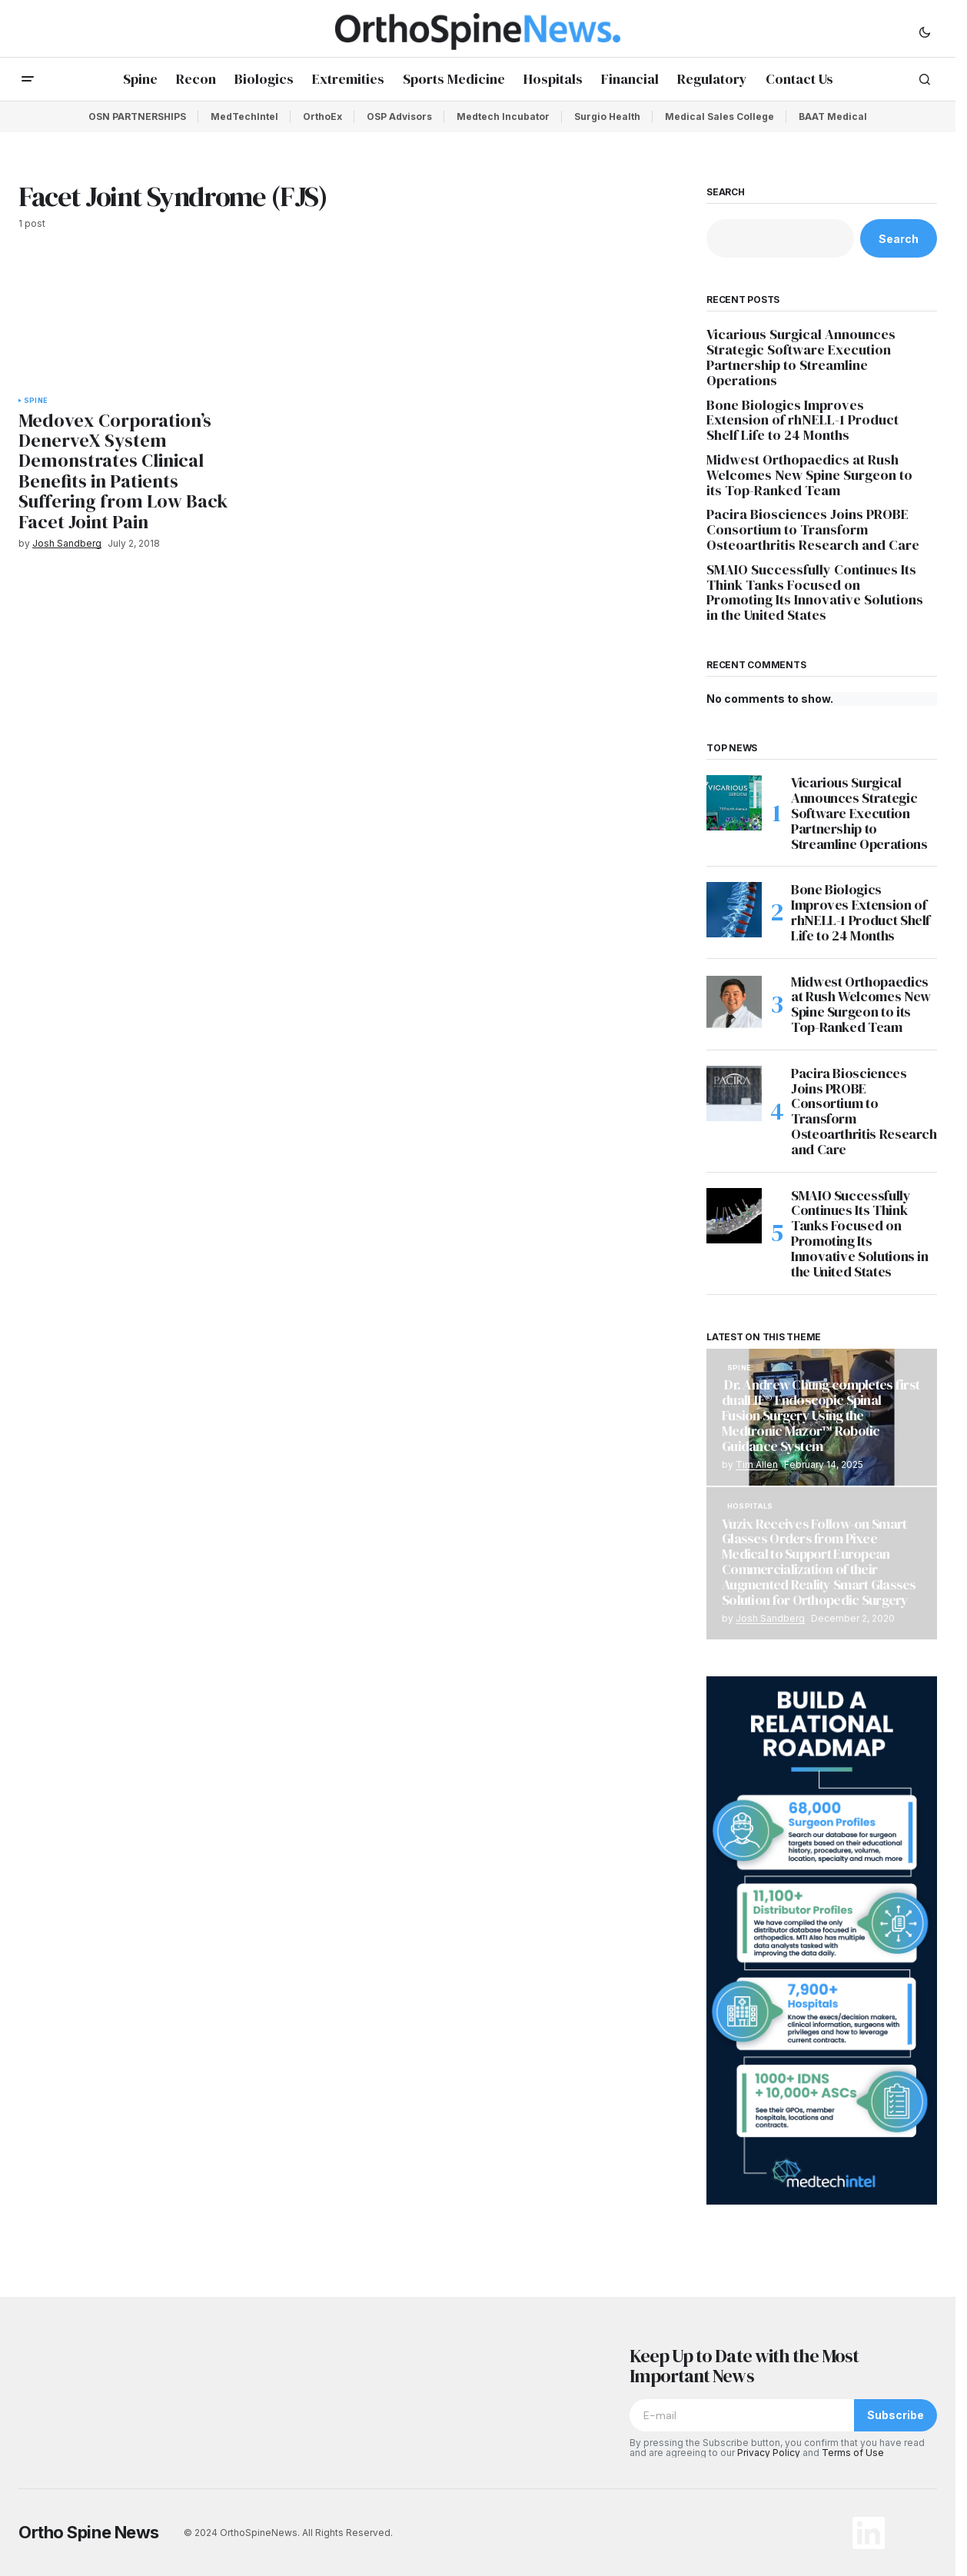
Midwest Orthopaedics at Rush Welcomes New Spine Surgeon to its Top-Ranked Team (809, 475)
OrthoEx (322, 116)
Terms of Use (853, 2452)
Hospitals (750, 1506)
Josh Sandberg (770, 1618)
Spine (36, 400)
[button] (924, 31)
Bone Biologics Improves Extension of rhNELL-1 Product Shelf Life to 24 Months (802, 420)
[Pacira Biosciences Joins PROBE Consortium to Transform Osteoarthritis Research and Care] (734, 1093)
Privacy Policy (768, 2452)
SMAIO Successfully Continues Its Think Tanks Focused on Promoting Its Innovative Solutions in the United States (814, 592)
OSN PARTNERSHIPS (137, 116)
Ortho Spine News (88, 2532)
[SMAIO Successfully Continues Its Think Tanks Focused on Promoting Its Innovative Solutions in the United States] (734, 1215)
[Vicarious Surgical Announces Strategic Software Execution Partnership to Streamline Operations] (734, 802)
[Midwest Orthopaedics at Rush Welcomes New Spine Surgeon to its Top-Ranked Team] (734, 1002)
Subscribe (895, 2414)
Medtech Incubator (503, 116)
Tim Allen (757, 1464)
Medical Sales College (719, 116)
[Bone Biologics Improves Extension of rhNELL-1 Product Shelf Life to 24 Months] (734, 909)
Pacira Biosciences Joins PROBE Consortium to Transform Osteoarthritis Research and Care (812, 529)
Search (725, 192)
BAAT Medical (833, 116)
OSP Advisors (399, 116)
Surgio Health (607, 116)
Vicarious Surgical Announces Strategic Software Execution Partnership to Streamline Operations (801, 357)
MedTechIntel (244, 116)
